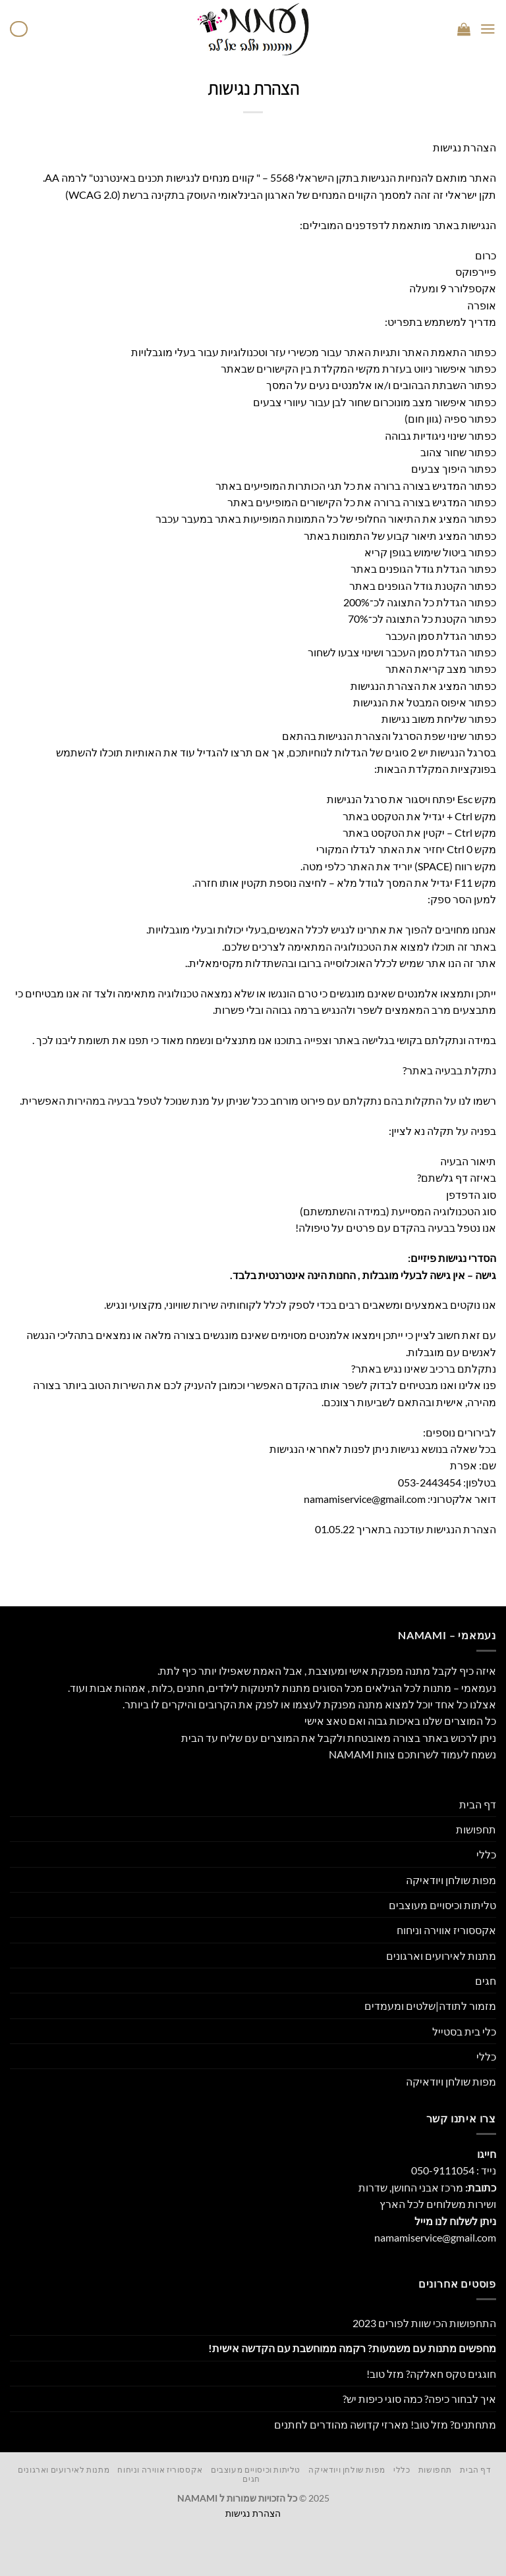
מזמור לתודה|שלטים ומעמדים (430, 2005)
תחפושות (476, 1829)
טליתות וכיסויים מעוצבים (442, 1905)
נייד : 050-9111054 (453, 2170)
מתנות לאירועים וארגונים (441, 1955)
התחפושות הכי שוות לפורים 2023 (424, 2323)
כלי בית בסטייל (464, 2031)
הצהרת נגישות (253, 2513)
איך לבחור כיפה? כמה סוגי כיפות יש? (419, 2398)
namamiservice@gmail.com (365, 1498)
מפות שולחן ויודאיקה (451, 1880)
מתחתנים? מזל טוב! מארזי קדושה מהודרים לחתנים (385, 2424)
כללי (486, 1854)
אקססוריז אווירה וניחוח (446, 1930)
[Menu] (488, 29)
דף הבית (477, 1804)
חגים (485, 1980)
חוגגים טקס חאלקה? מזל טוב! (431, 2373)
